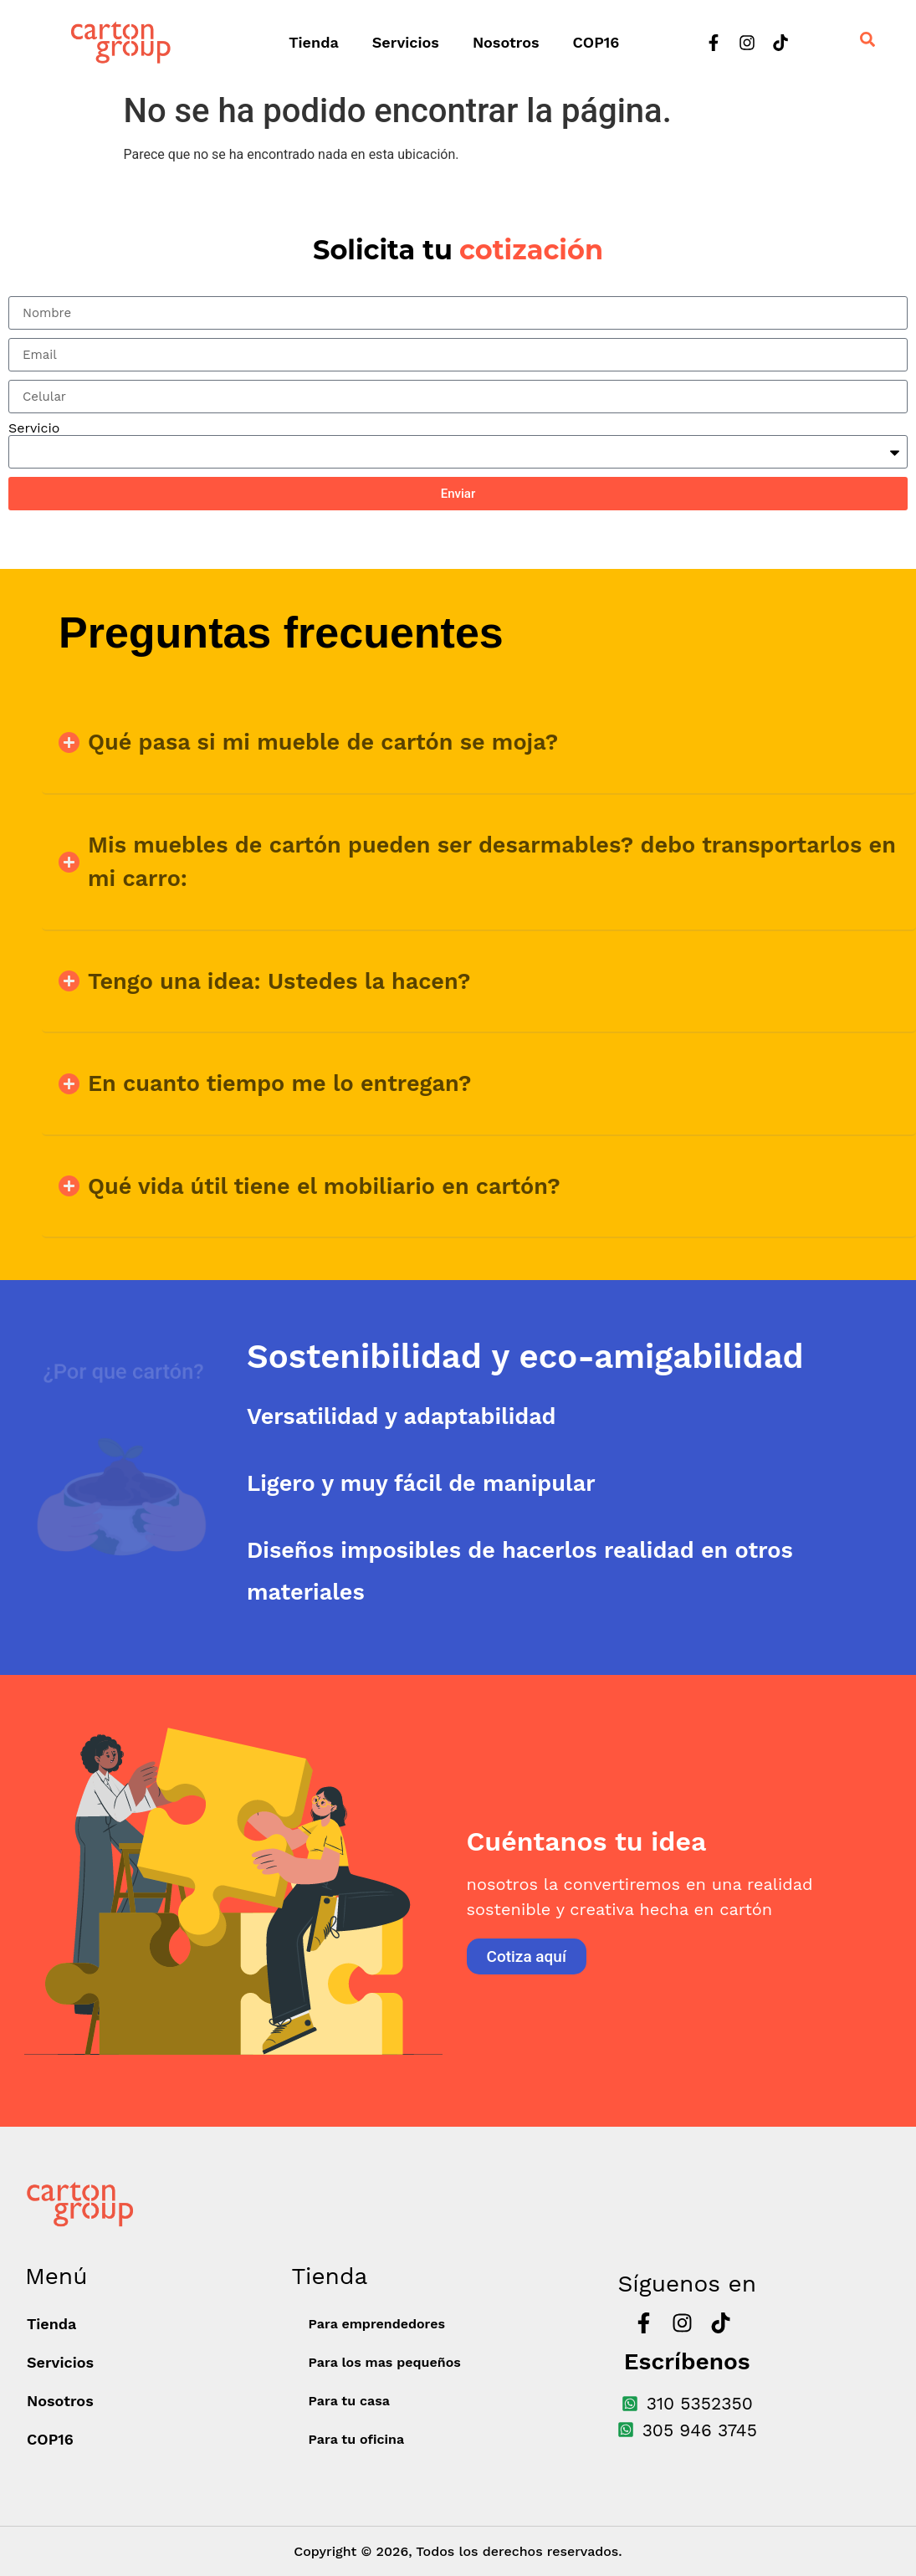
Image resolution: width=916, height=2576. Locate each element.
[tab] (581, 1356)
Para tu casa (349, 2401)
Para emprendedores (377, 2324)
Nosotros (506, 42)
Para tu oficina (357, 2439)
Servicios (405, 42)
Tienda (313, 42)
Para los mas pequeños (385, 2362)
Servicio (33, 428)
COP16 (596, 42)
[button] (479, 742)
